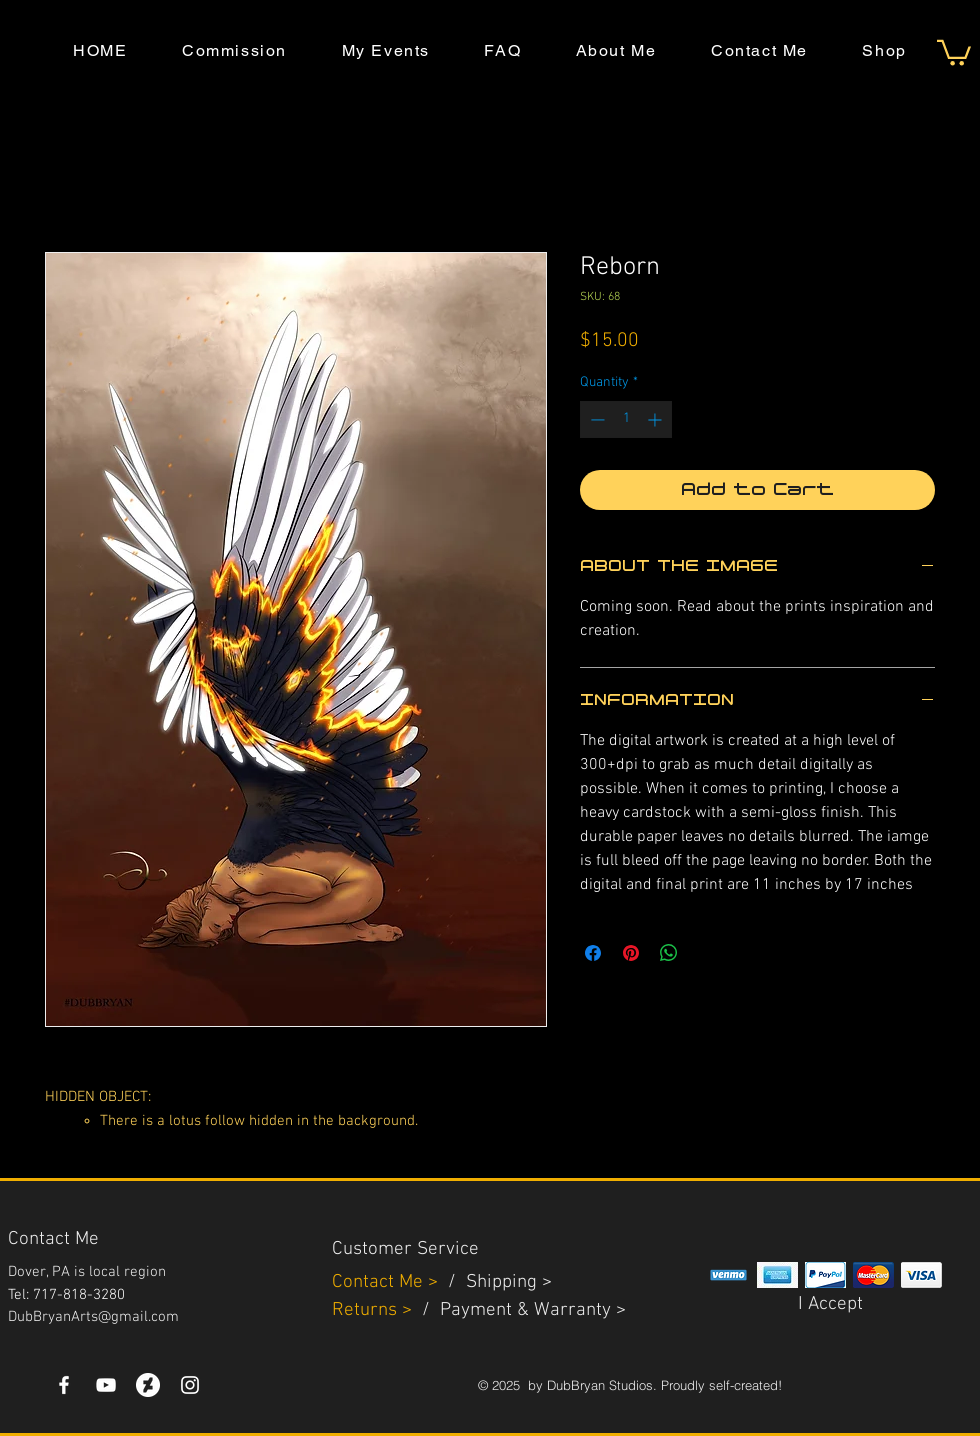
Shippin (496, 1282)
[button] (954, 51)
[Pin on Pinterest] (631, 953)
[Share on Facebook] (593, 953)
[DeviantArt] (148, 1385)
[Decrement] (595, 419)
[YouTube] (106, 1385)
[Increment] (656, 419)
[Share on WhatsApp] (669, 953)
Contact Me (380, 1282)
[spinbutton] (626, 419)
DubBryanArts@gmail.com (93, 1317)
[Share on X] (707, 953)
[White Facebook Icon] (64, 1385)
